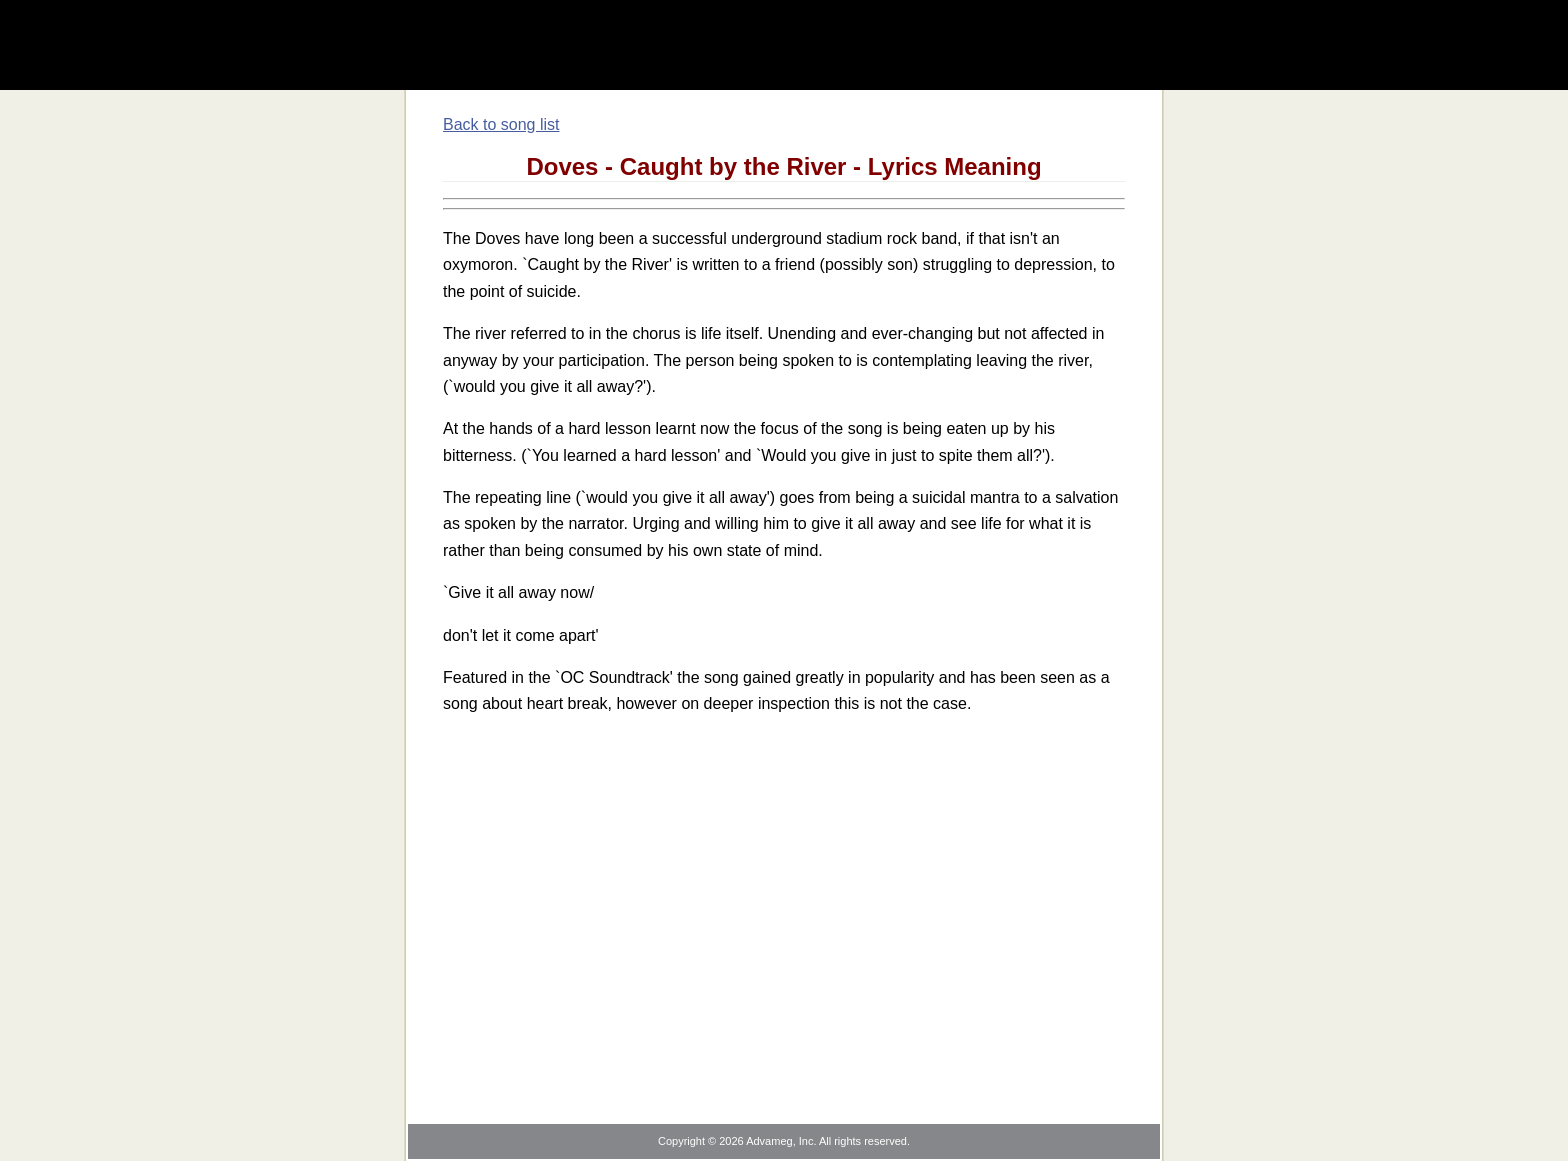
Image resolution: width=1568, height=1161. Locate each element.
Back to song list (501, 124)
